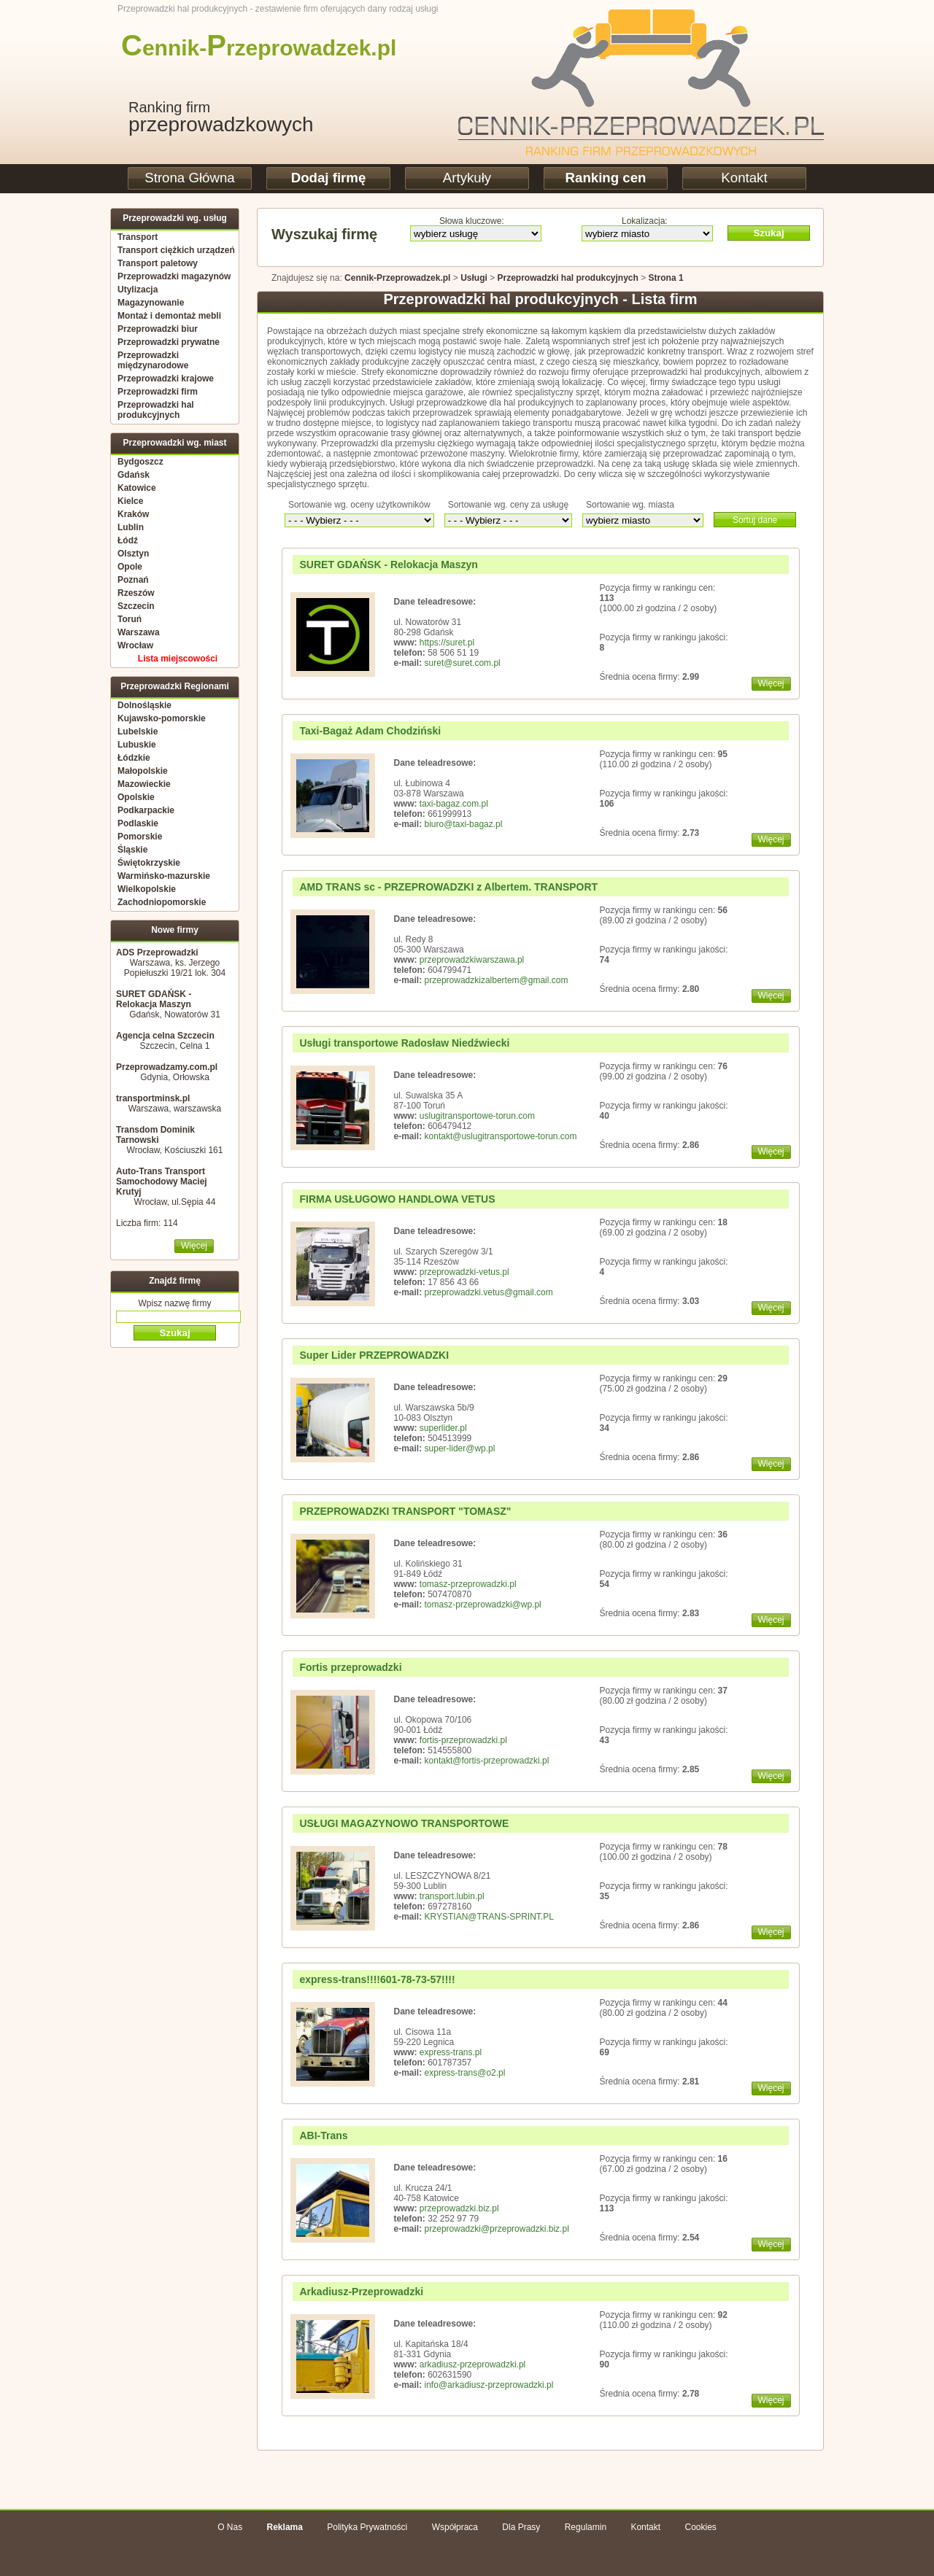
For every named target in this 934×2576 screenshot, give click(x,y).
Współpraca (455, 2527)
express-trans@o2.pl (465, 2073)
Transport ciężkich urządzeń (176, 250)
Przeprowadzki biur (157, 329)
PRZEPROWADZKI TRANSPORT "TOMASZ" (406, 1511)
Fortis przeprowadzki (351, 1667)
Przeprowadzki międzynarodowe (152, 360)
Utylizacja (137, 289)
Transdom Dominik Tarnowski (155, 1135)
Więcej (194, 1246)
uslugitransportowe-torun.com (477, 1116)
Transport (137, 237)
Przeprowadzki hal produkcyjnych (155, 410)
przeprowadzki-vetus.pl (464, 1272)
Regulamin (585, 2527)
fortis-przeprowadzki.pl (463, 1740)
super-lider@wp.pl (460, 1448)
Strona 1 (666, 278)
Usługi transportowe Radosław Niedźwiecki (405, 1043)
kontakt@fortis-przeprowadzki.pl (487, 1761)
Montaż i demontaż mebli (169, 316)
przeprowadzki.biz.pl (459, 2208)
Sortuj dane (755, 520)
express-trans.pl (451, 2052)
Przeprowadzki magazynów (174, 276)
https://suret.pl (447, 642)
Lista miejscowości (177, 658)
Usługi (473, 278)
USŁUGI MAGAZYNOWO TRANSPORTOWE (404, 1823)
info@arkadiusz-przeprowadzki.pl (489, 2385)
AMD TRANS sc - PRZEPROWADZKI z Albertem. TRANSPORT (449, 887)
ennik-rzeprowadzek (246, 48)
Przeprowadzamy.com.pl (166, 1067)
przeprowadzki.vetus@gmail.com (489, 1292)
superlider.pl (443, 1428)
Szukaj (768, 233)
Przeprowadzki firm (157, 392)
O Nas (229, 2527)
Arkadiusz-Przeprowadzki (362, 2291)
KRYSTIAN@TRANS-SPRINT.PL (489, 1917)
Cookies (700, 2527)
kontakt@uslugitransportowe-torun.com (501, 1136)
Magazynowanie (150, 303)
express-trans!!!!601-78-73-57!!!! (377, 1979)
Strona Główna (189, 177)
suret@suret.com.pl (463, 663)
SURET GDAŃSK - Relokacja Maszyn (153, 999)
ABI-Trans (324, 2135)
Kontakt (744, 177)
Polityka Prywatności (367, 2527)
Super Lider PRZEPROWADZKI (374, 1355)
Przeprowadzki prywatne (168, 342)
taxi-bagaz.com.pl (454, 804)
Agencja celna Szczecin (165, 1036)
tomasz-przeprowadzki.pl (468, 1584)
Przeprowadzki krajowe (165, 378)
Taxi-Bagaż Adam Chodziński (370, 731)
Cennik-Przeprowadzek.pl (397, 278)
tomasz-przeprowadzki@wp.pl (483, 1604)
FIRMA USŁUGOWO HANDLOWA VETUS (397, 1199)
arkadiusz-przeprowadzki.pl (472, 2364)
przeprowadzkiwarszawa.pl (472, 960)
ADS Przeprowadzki (157, 952)
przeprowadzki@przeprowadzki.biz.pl (497, 2229)
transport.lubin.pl (452, 1896)
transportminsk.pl (153, 1098)
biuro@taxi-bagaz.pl (464, 824)
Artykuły (467, 177)
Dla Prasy (521, 2527)
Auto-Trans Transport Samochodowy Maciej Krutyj (161, 1181)
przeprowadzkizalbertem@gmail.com (496, 980)
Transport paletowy (157, 263)
